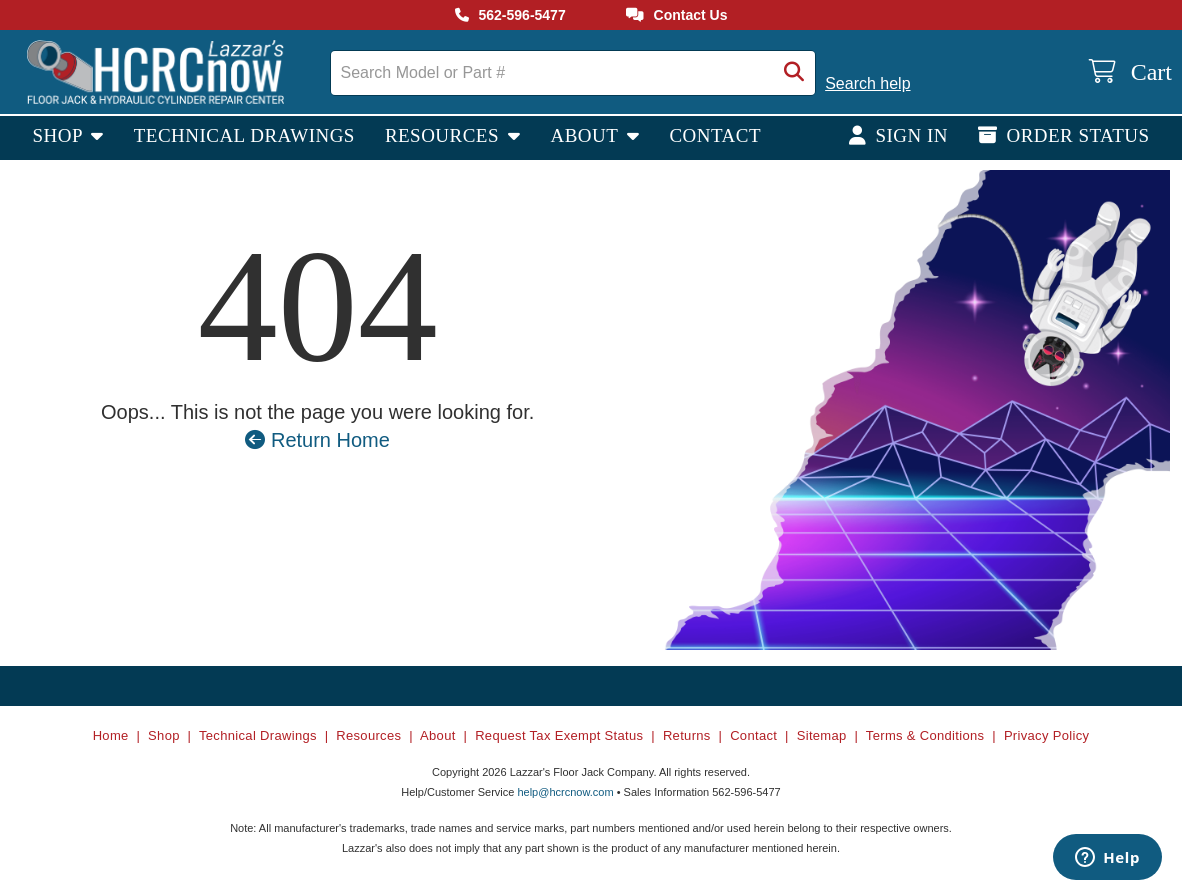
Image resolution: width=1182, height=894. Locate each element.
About (586, 135)
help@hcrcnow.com (565, 792)
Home (111, 735)
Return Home (317, 440)
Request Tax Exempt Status (559, 735)
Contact (715, 135)
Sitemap (822, 735)
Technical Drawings (244, 135)
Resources (444, 135)
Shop (59, 135)
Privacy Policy (1046, 735)
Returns (687, 735)
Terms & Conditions (925, 735)
